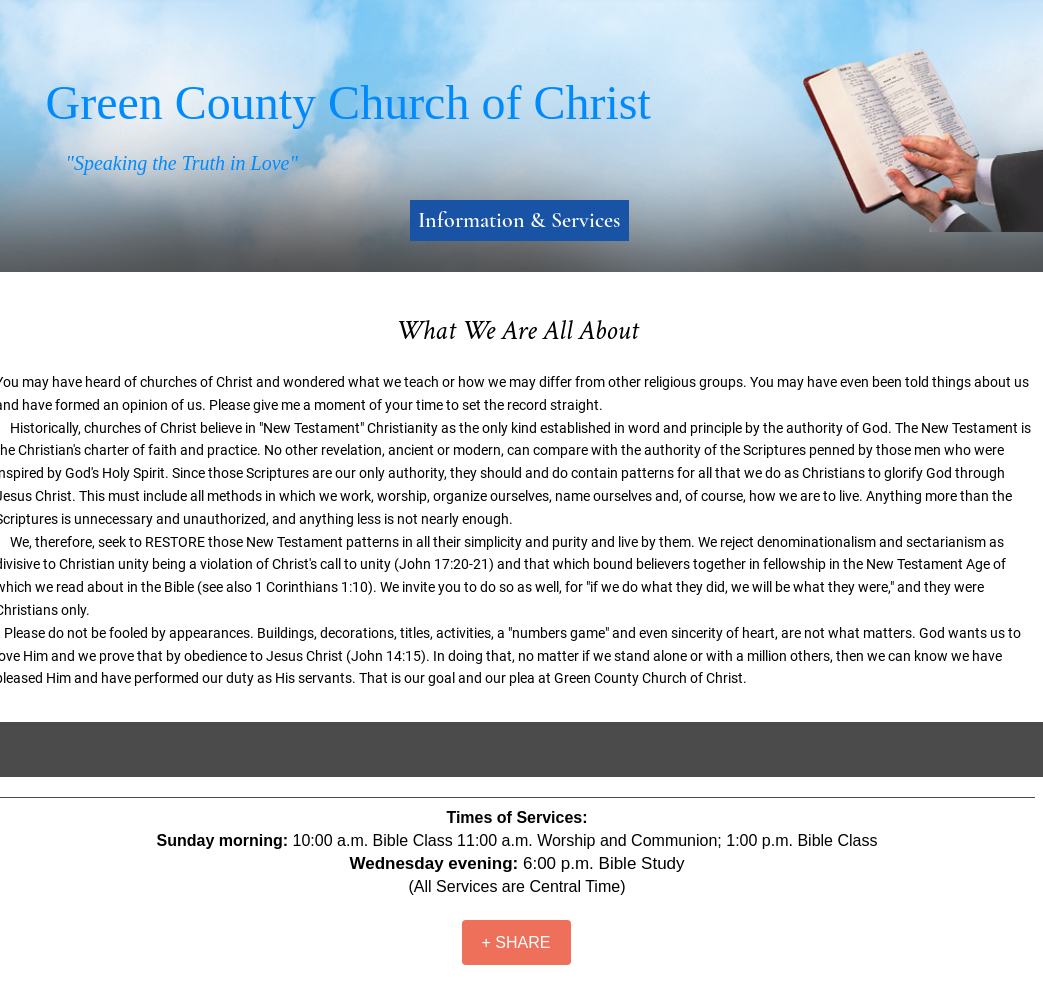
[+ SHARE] (516, 942)
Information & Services (519, 220)
